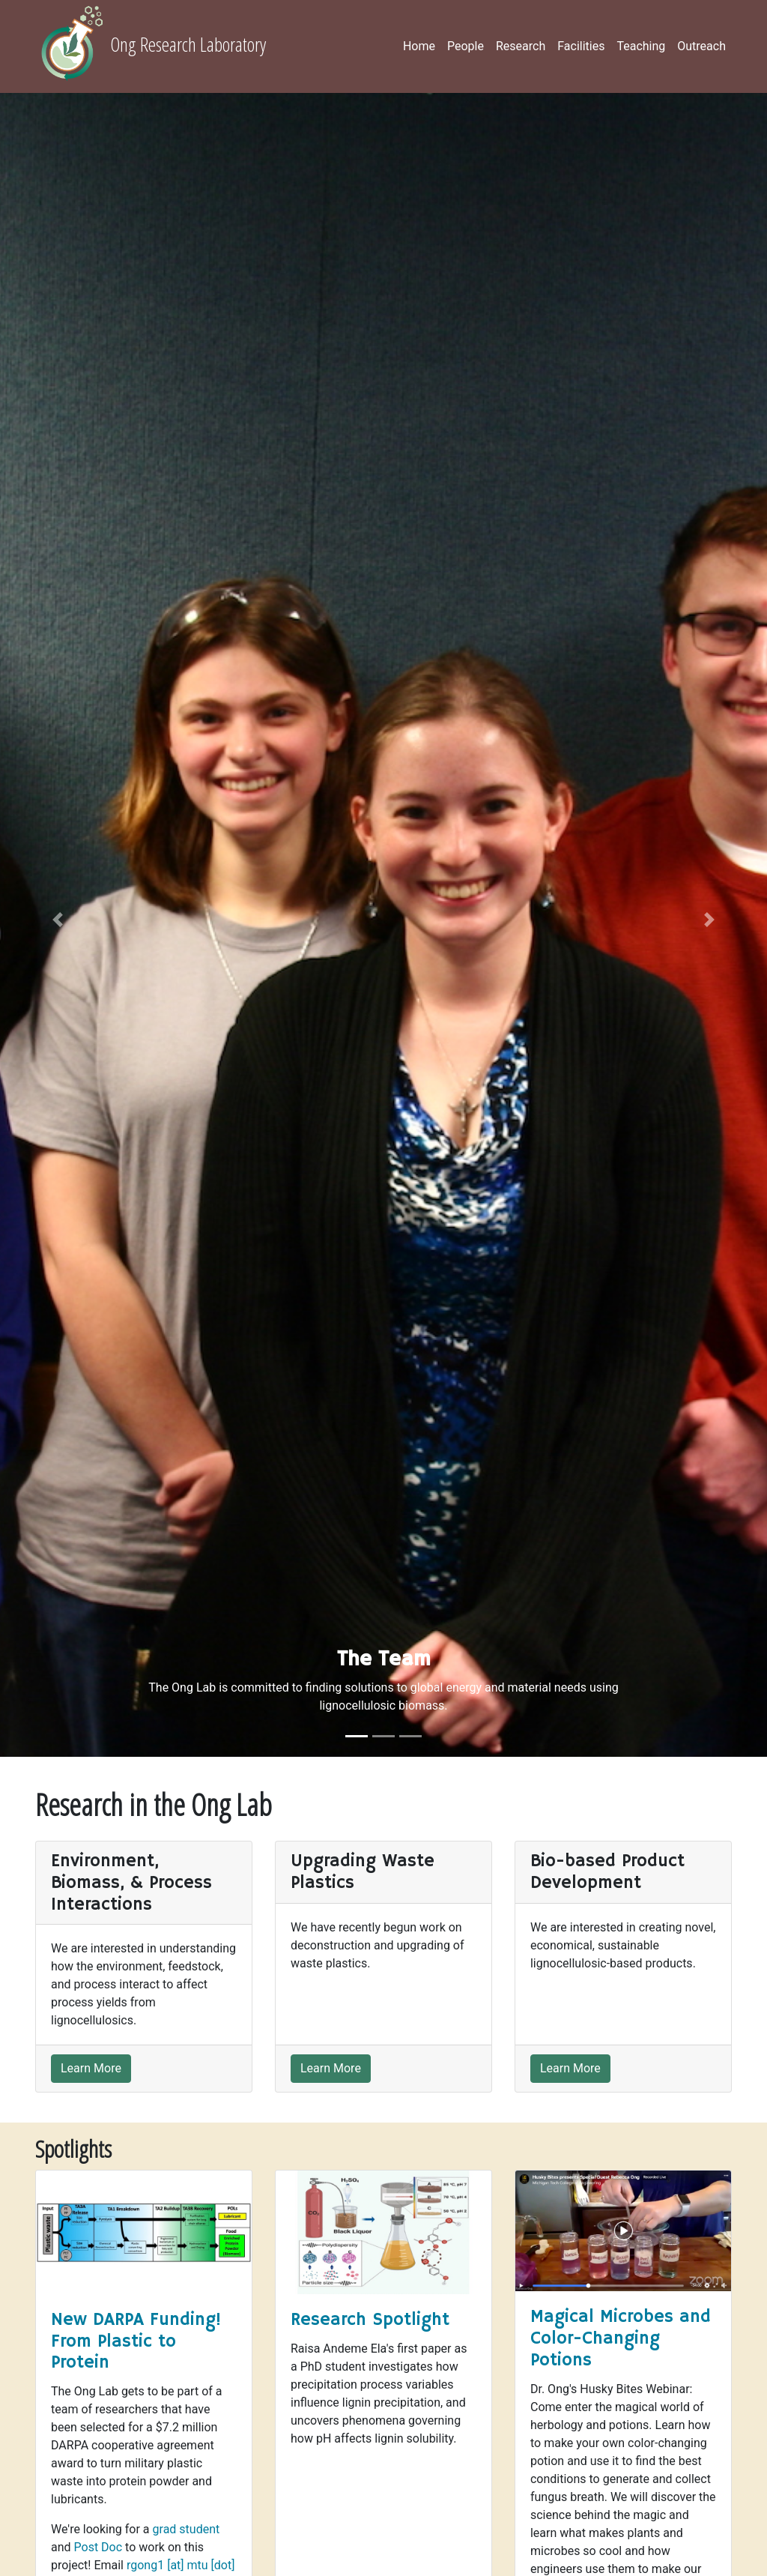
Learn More (91, 2068)
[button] (57, 919)
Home (419, 46)
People (465, 46)
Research (520, 46)
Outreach (701, 46)
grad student (186, 2529)
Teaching (640, 46)
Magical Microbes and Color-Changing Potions (620, 2338)
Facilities (580, 46)
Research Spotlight (370, 2319)
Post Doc (98, 2547)
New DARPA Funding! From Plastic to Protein (136, 2341)
